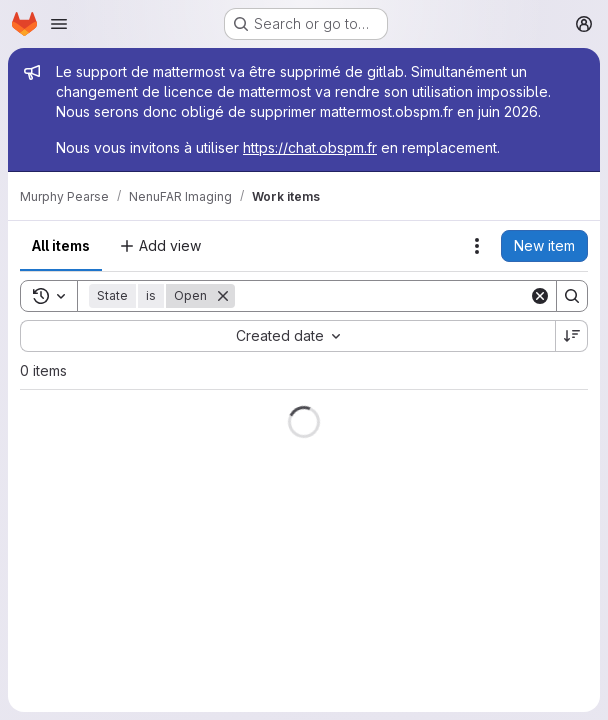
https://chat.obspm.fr (310, 147)
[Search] (382, 296)
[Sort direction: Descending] (572, 336)
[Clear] (540, 296)
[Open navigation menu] (59, 24)
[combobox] (287, 336)
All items (61, 245)
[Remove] (223, 296)
